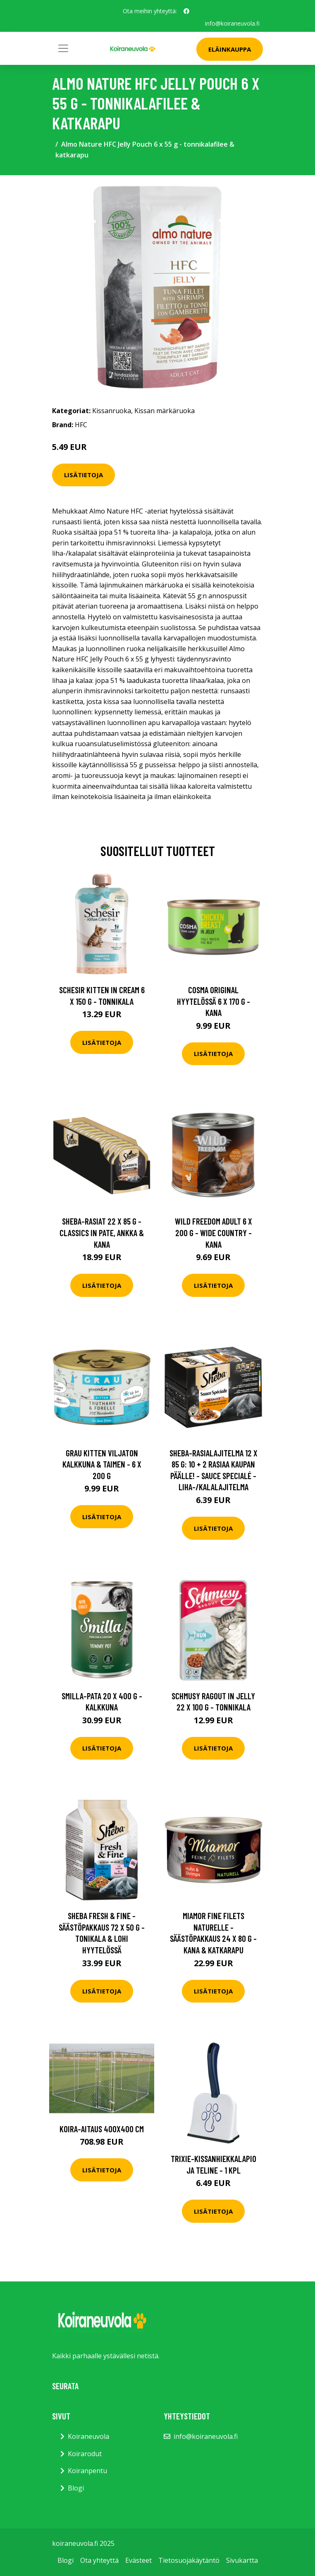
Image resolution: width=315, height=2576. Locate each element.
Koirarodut (85, 2453)
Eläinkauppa (229, 49)
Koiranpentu (87, 2470)
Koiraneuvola (88, 2436)
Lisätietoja (83, 475)
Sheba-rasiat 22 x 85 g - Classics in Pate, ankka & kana (102, 1232)
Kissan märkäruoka (164, 410)
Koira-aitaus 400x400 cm (102, 2128)
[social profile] (186, 11)
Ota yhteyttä (99, 2560)
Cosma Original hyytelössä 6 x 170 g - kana (213, 1001)
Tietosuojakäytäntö (189, 2560)
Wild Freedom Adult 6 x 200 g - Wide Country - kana (213, 1232)
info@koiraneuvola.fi (232, 23)
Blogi (76, 2488)
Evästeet (138, 2560)
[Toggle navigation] (63, 48)
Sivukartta (242, 2560)
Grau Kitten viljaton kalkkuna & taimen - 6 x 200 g (101, 1463)
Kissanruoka (111, 410)
